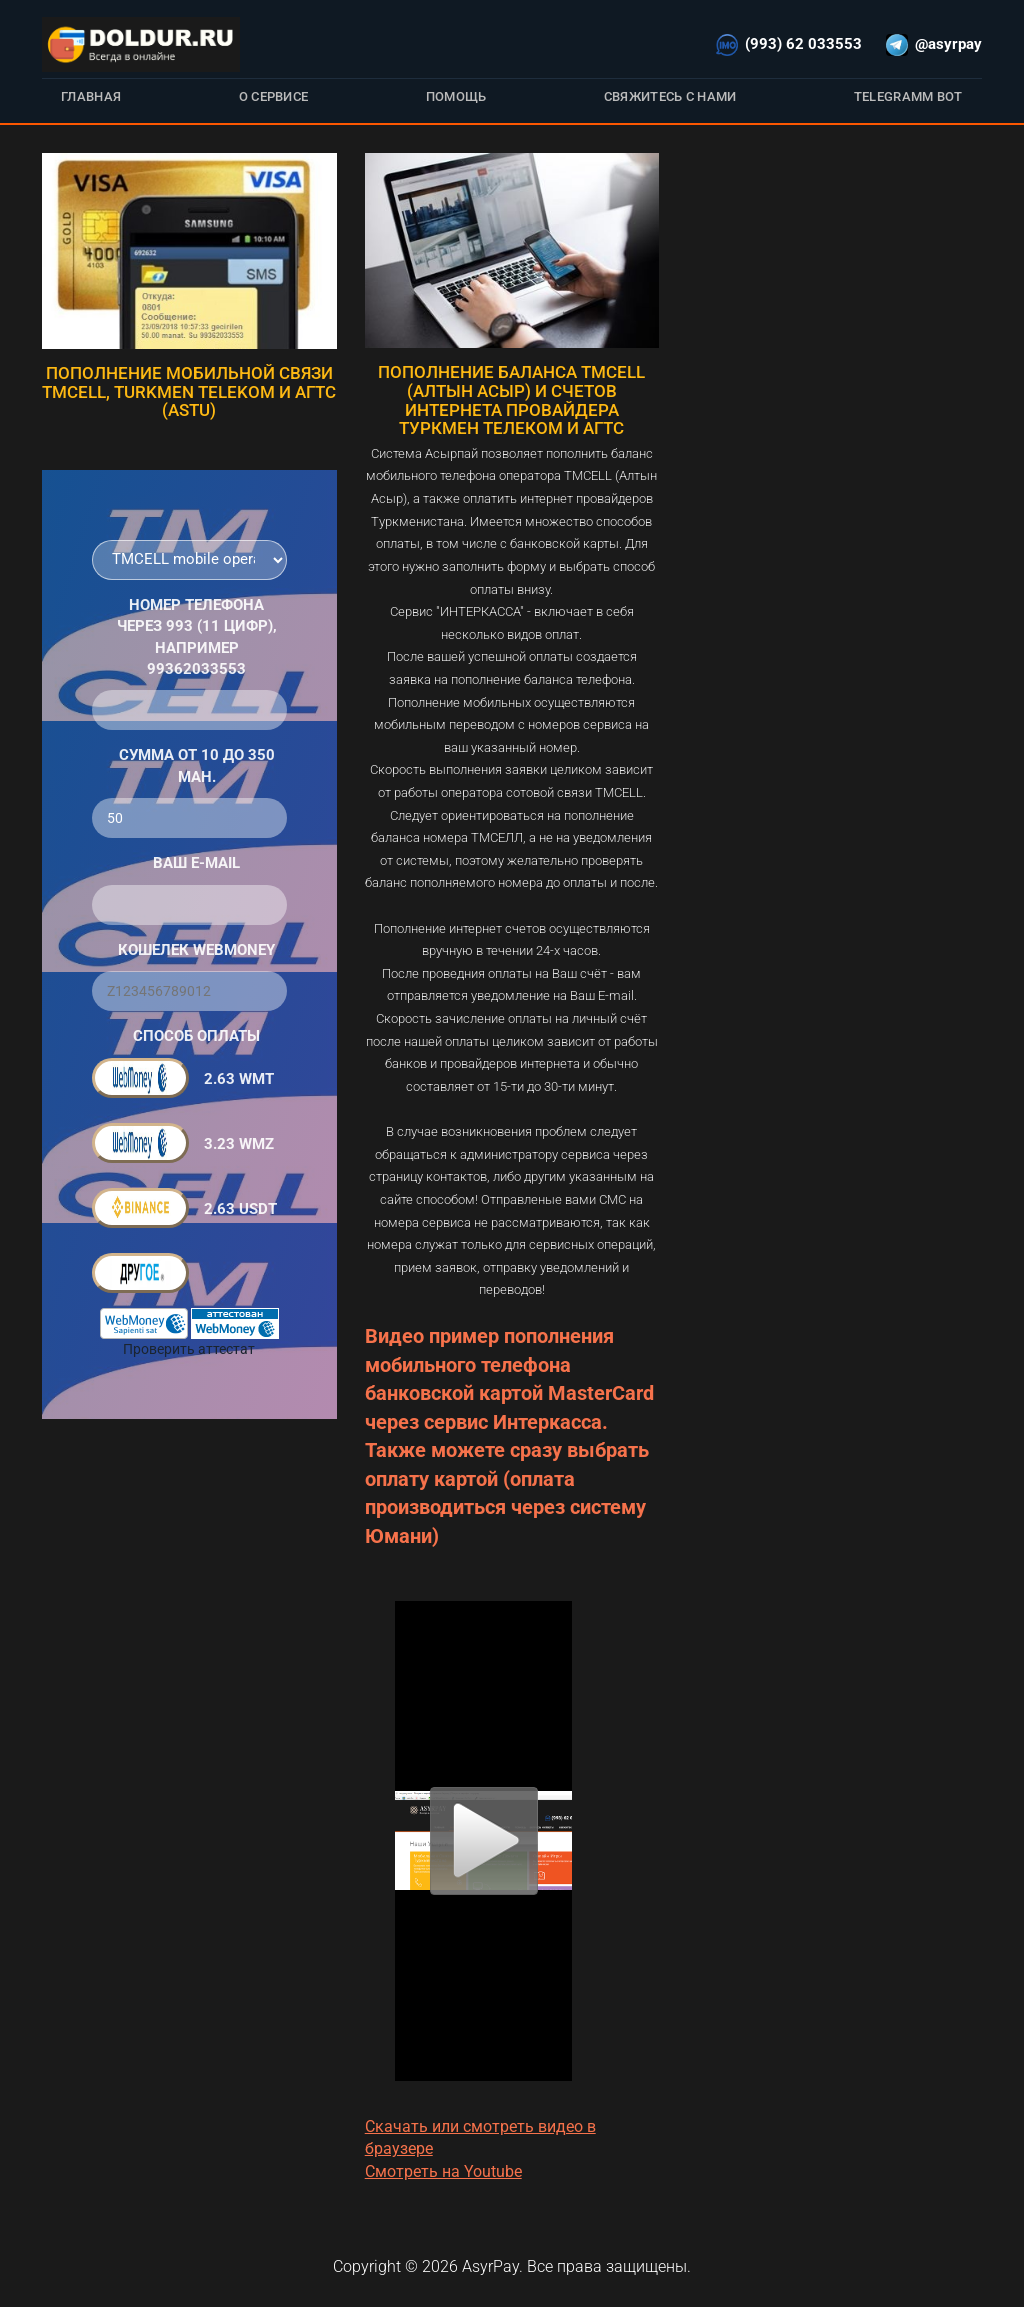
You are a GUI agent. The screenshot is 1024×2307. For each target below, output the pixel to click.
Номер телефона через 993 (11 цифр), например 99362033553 (197, 637)
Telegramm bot (908, 96)
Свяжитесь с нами (670, 96)
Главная (91, 96)
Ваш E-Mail (196, 863)
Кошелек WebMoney (196, 950)
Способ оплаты (196, 1036)
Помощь (456, 96)
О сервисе (274, 96)
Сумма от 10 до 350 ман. (197, 765)
